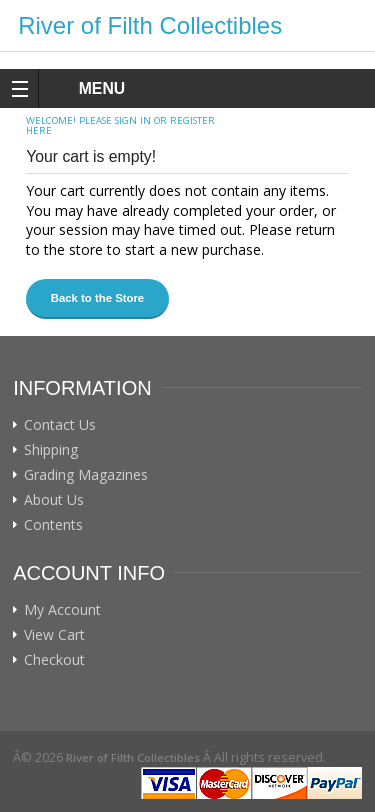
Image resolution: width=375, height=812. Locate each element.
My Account (62, 610)
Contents (53, 525)
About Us (54, 500)
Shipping (51, 450)
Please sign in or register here (120, 125)
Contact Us (60, 425)
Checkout (54, 660)
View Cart (54, 635)
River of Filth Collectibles (150, 25)
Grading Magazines (86, 475)
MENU (83, 88)
